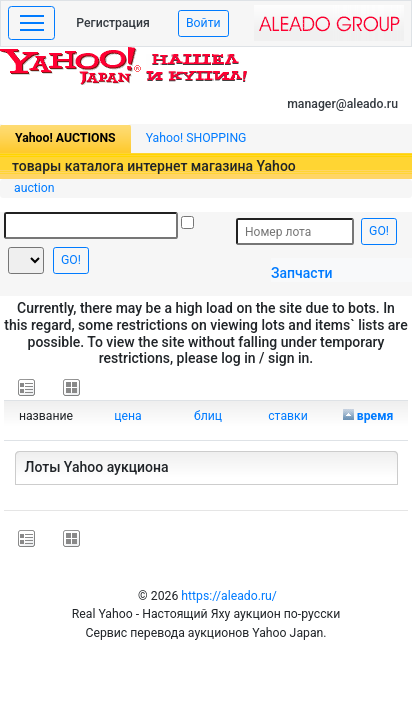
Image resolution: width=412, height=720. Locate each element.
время (375, 416)
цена (128, 416)
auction (34, 188)
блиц (208, 416)
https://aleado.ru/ (229, 596)
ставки (288, 416)
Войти (203, 23)
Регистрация (113, 23)
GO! (71, 260)
